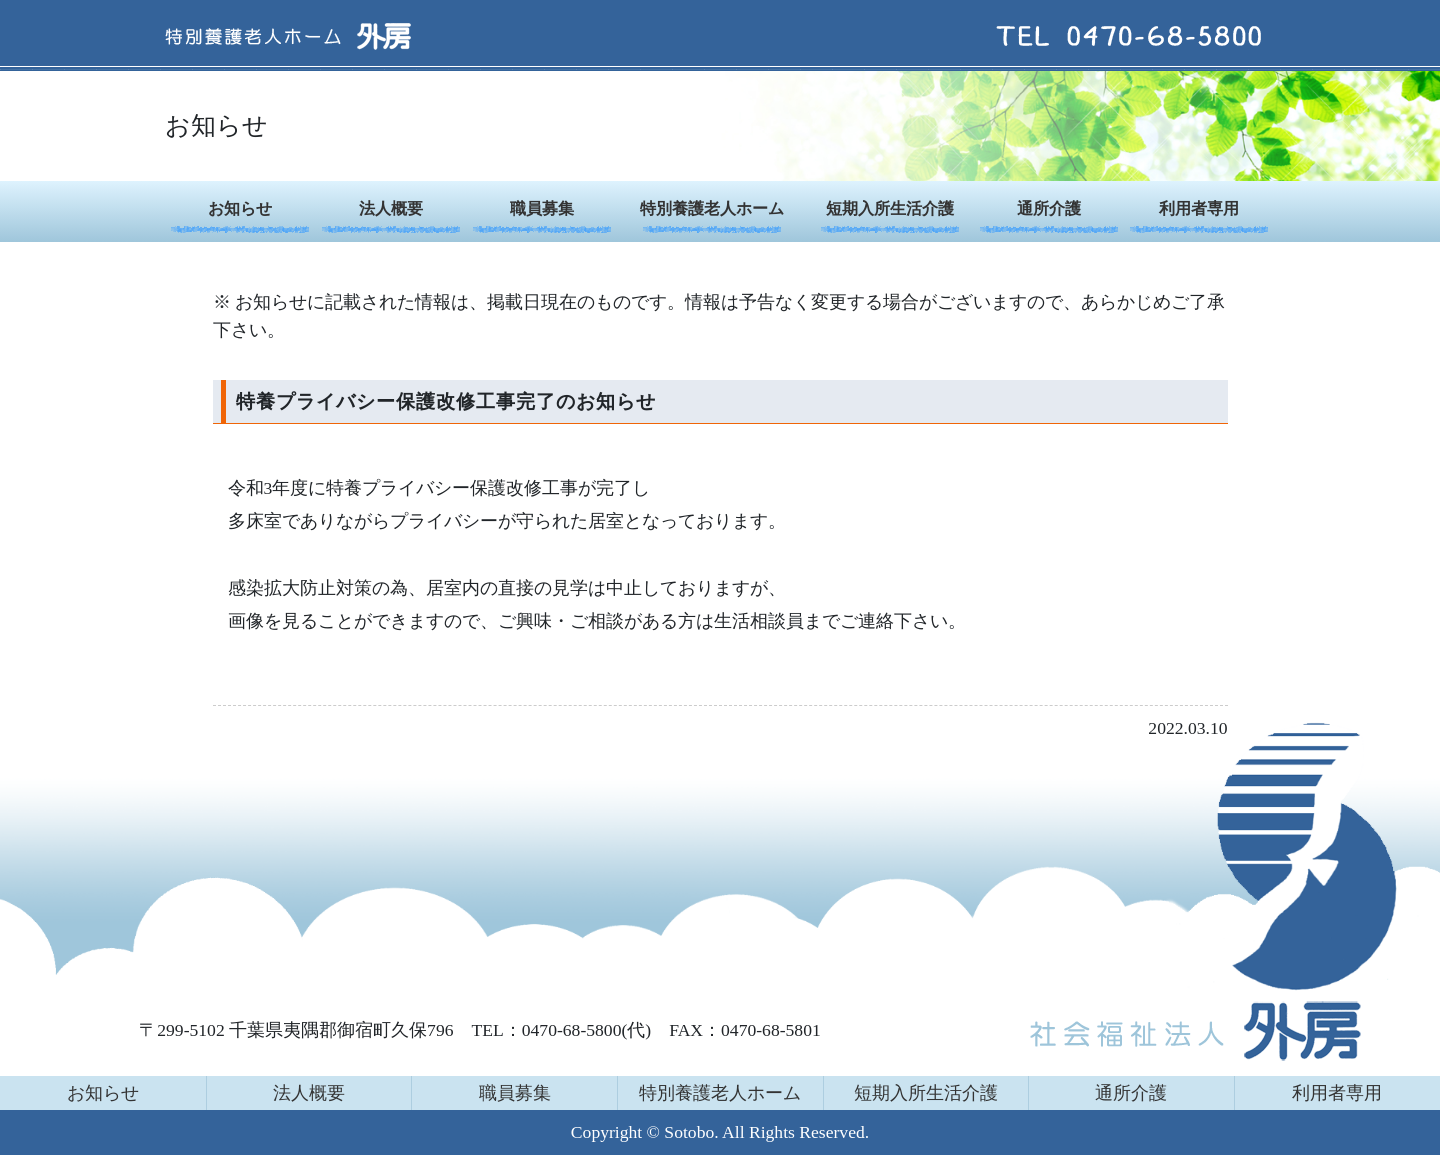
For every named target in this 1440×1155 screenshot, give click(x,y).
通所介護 (1049, 208)
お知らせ (240, 208)
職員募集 (542, 208)
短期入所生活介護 (890, 208)
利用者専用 (1199, 208)
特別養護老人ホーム (712, 208)
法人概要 (391, 208)
